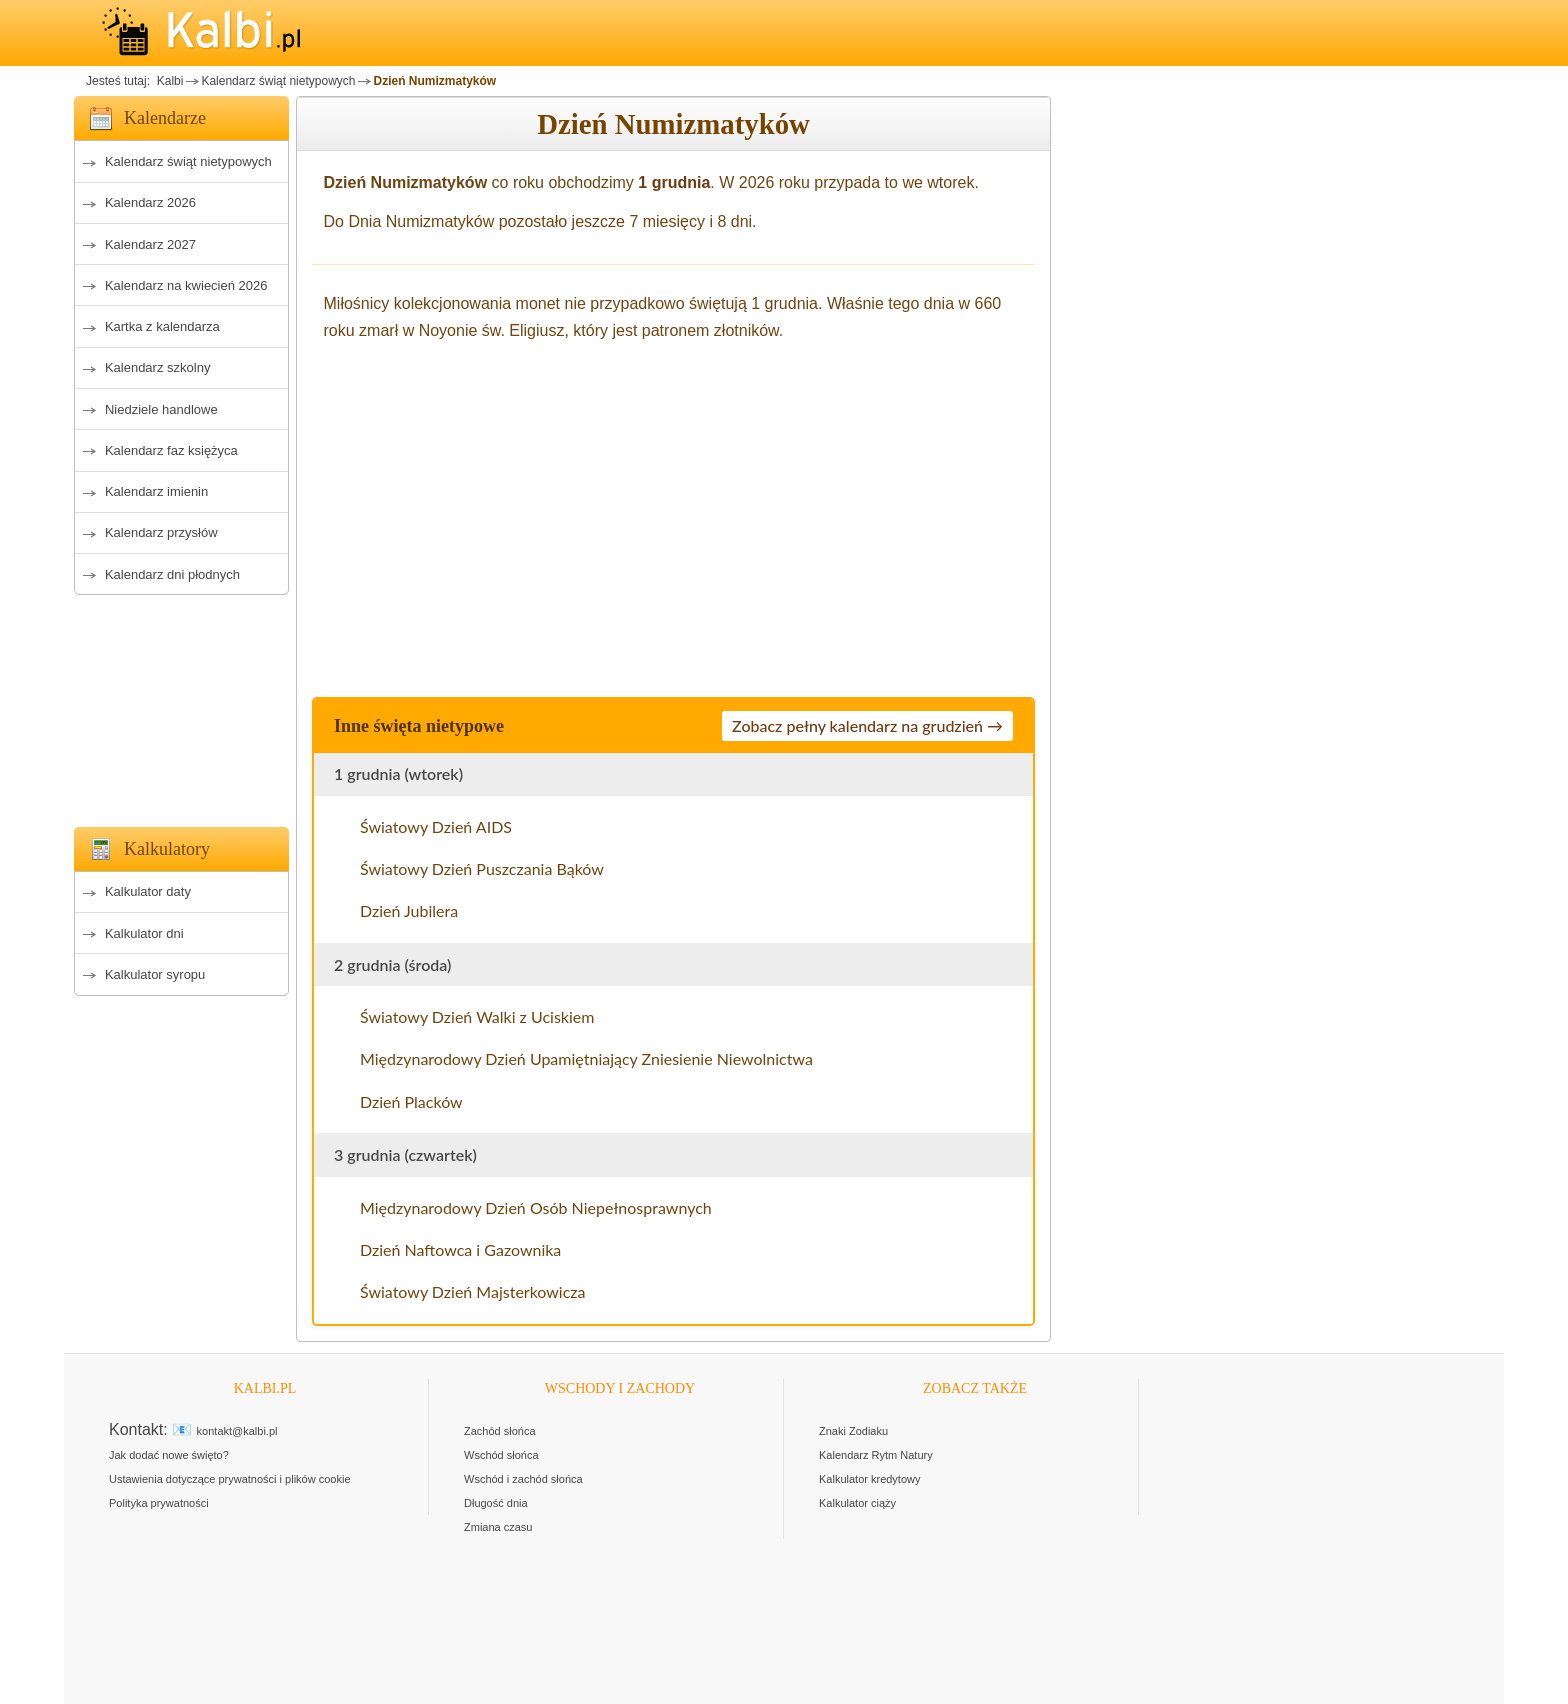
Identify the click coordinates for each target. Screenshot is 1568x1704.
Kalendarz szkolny (158, 367)
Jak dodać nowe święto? (169, 1455)
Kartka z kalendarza (162, 326)
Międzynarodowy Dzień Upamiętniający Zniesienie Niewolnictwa (586, 1058)
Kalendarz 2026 (150, 202)
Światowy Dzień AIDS (436, 826)
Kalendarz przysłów (161, 532)
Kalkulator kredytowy (870, 1479)
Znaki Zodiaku (853, 1431)
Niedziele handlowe (161, 409)
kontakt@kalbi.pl (237, 1431)
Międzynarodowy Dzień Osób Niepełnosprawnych (536, 1207)
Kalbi (168, 81)
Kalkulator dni (144, 933)
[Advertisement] (181, 705)
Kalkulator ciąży (857, 1503)
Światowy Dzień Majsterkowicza (473, 1291)
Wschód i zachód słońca (523, 1479)
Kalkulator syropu (155, 974)
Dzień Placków (411, 1101)
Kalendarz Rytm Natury (876, 1455)
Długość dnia (496, 1503)
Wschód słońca (501, 1455)
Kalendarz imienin (156, 491)
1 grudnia (674, 182)
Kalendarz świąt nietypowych (278, 81)
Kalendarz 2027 (150, 244)
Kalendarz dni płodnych (172, 574)
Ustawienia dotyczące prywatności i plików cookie (230, 1479)
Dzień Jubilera (409, 910)
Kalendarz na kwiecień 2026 (186, 285)
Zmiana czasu (498, 1527)
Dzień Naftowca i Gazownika (460, 1249)
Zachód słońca (500, 1431)
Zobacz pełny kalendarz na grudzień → (867, 725)
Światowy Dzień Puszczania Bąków (482, 868)
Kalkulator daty (148, 891)
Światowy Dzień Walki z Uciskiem (477, 1016)
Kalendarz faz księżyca (171, 450)
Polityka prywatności (159, 1503)
